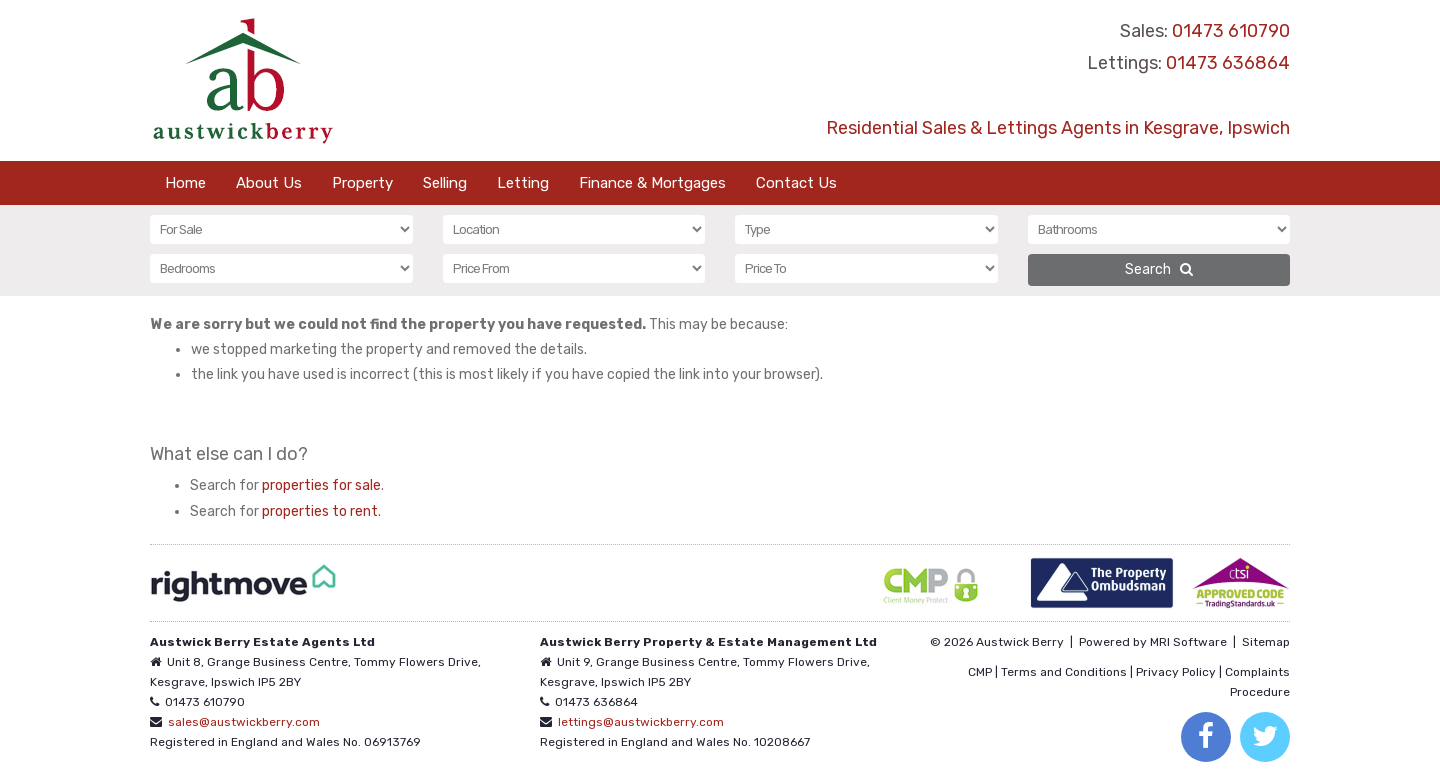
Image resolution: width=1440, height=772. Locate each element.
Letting (523, 183)
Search (1159, 269)
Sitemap (1266, 642)
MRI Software (1188, 642)
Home (185, 183)
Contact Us (796, 183)
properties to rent (320, 511)
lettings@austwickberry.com (641, 722)
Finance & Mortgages (652, 183)
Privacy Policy (1176, 672)
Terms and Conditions (1064, 672)
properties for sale (321, 485)
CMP (980, 672)
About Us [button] (269, 183)
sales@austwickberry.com (244, 722)
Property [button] (362, 183)
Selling (445, 183)
